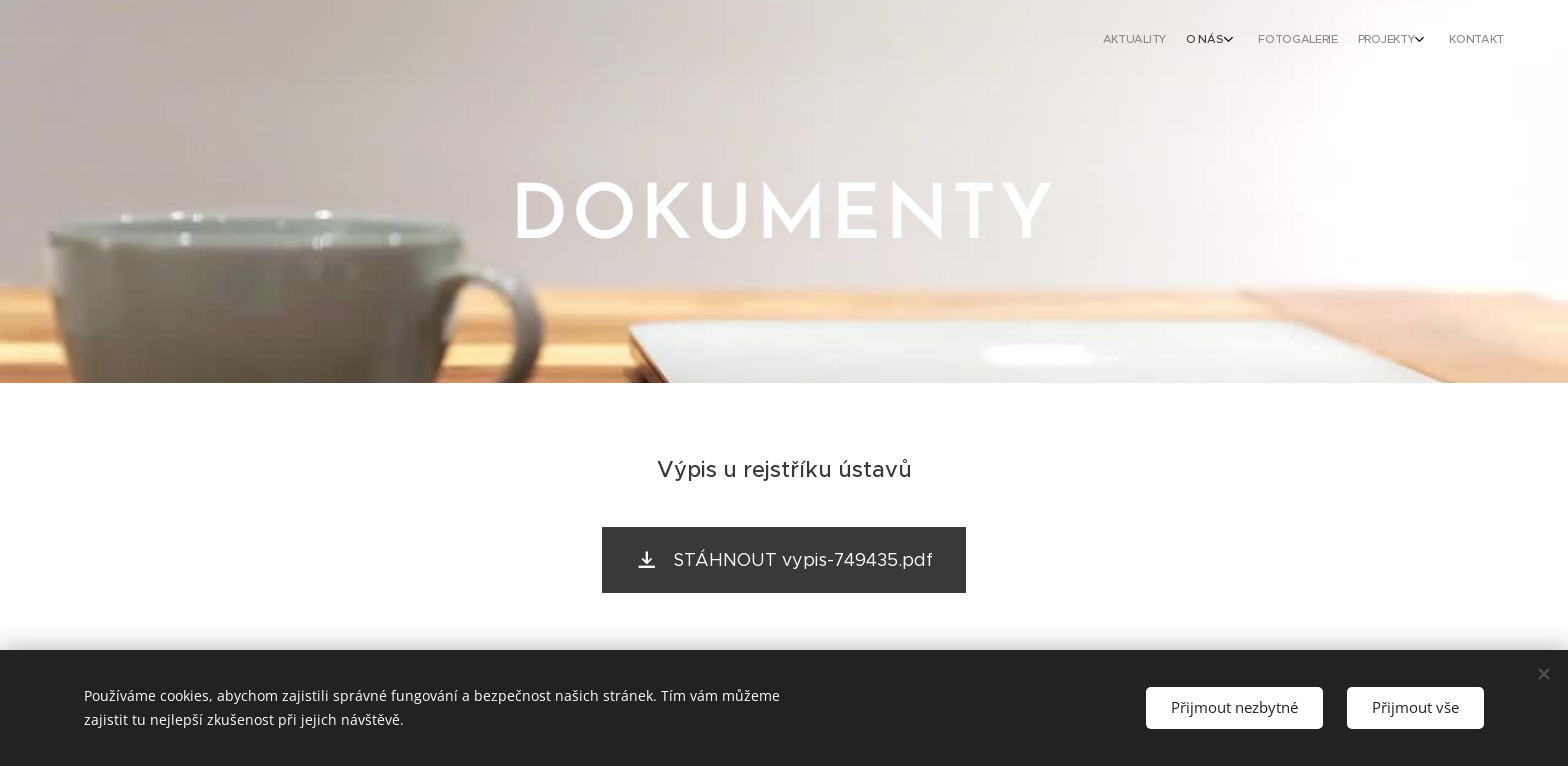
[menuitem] (1396, 41)
